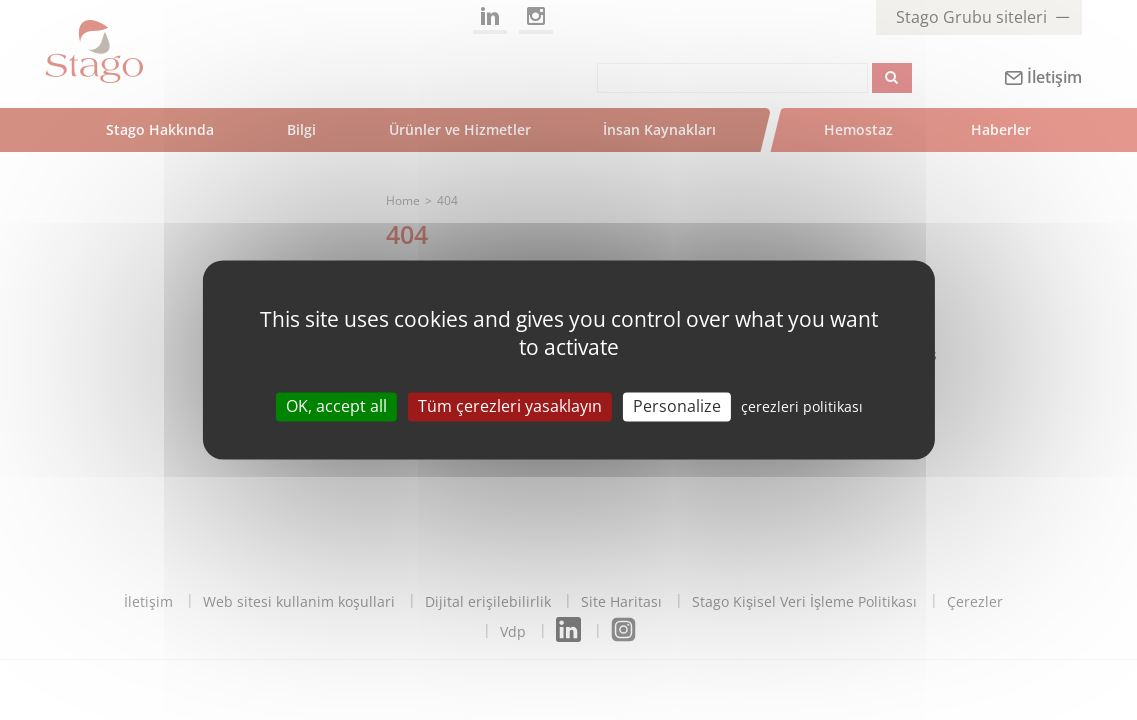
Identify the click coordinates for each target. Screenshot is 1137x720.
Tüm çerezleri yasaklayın (510, 406)
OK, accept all (336, 406)
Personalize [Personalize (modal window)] (677, 406)
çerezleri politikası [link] (802, 406)
